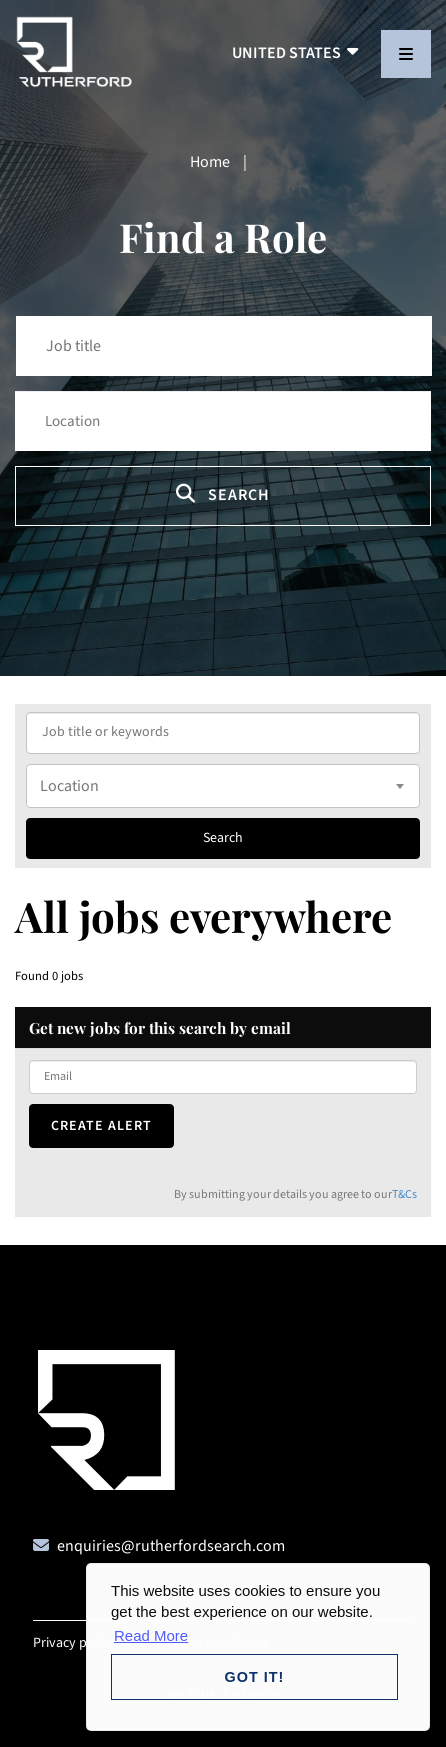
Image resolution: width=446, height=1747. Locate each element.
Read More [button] (151, 1635)
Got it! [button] (255, 1677)
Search (223, 494)
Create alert (101, 1126)
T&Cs (404, 1194)
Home (210, 162)
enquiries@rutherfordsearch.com (171, 1546)
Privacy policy (74, 1643)
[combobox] (223, 786)
